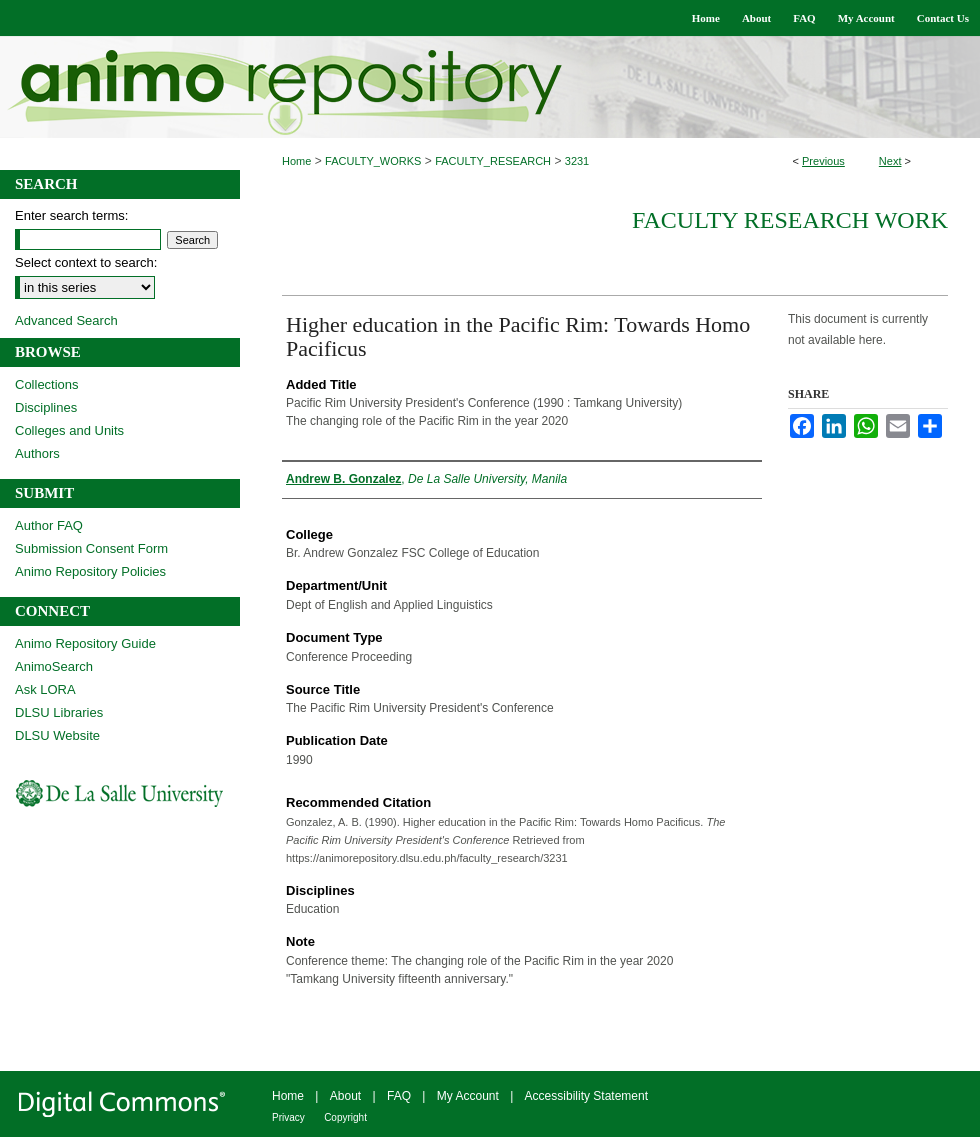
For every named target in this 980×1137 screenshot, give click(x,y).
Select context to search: (86, 262)
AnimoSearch (54, 666)
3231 (577, 161)
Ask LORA (45, 689)
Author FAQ (49, 525)
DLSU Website (57, 735)
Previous (823, 161)
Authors (37, 453)
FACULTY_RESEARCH (493, 161)
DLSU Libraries (59, 712)
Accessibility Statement (586, 1096)
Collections (47, 384)
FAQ (399, 1096)
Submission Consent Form (91, 548)
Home (296, 161)
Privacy (288, 1117)
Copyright (345, 1117)
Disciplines (46, 407)
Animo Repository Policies (90, 571)
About (345, 1096)
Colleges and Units (69, 430)
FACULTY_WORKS (373, 161)
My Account (468, 1096)
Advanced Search (66, 320)
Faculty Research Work (790, 220)
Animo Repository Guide (85, 643)
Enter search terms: (71, 215)
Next (890, 161)
